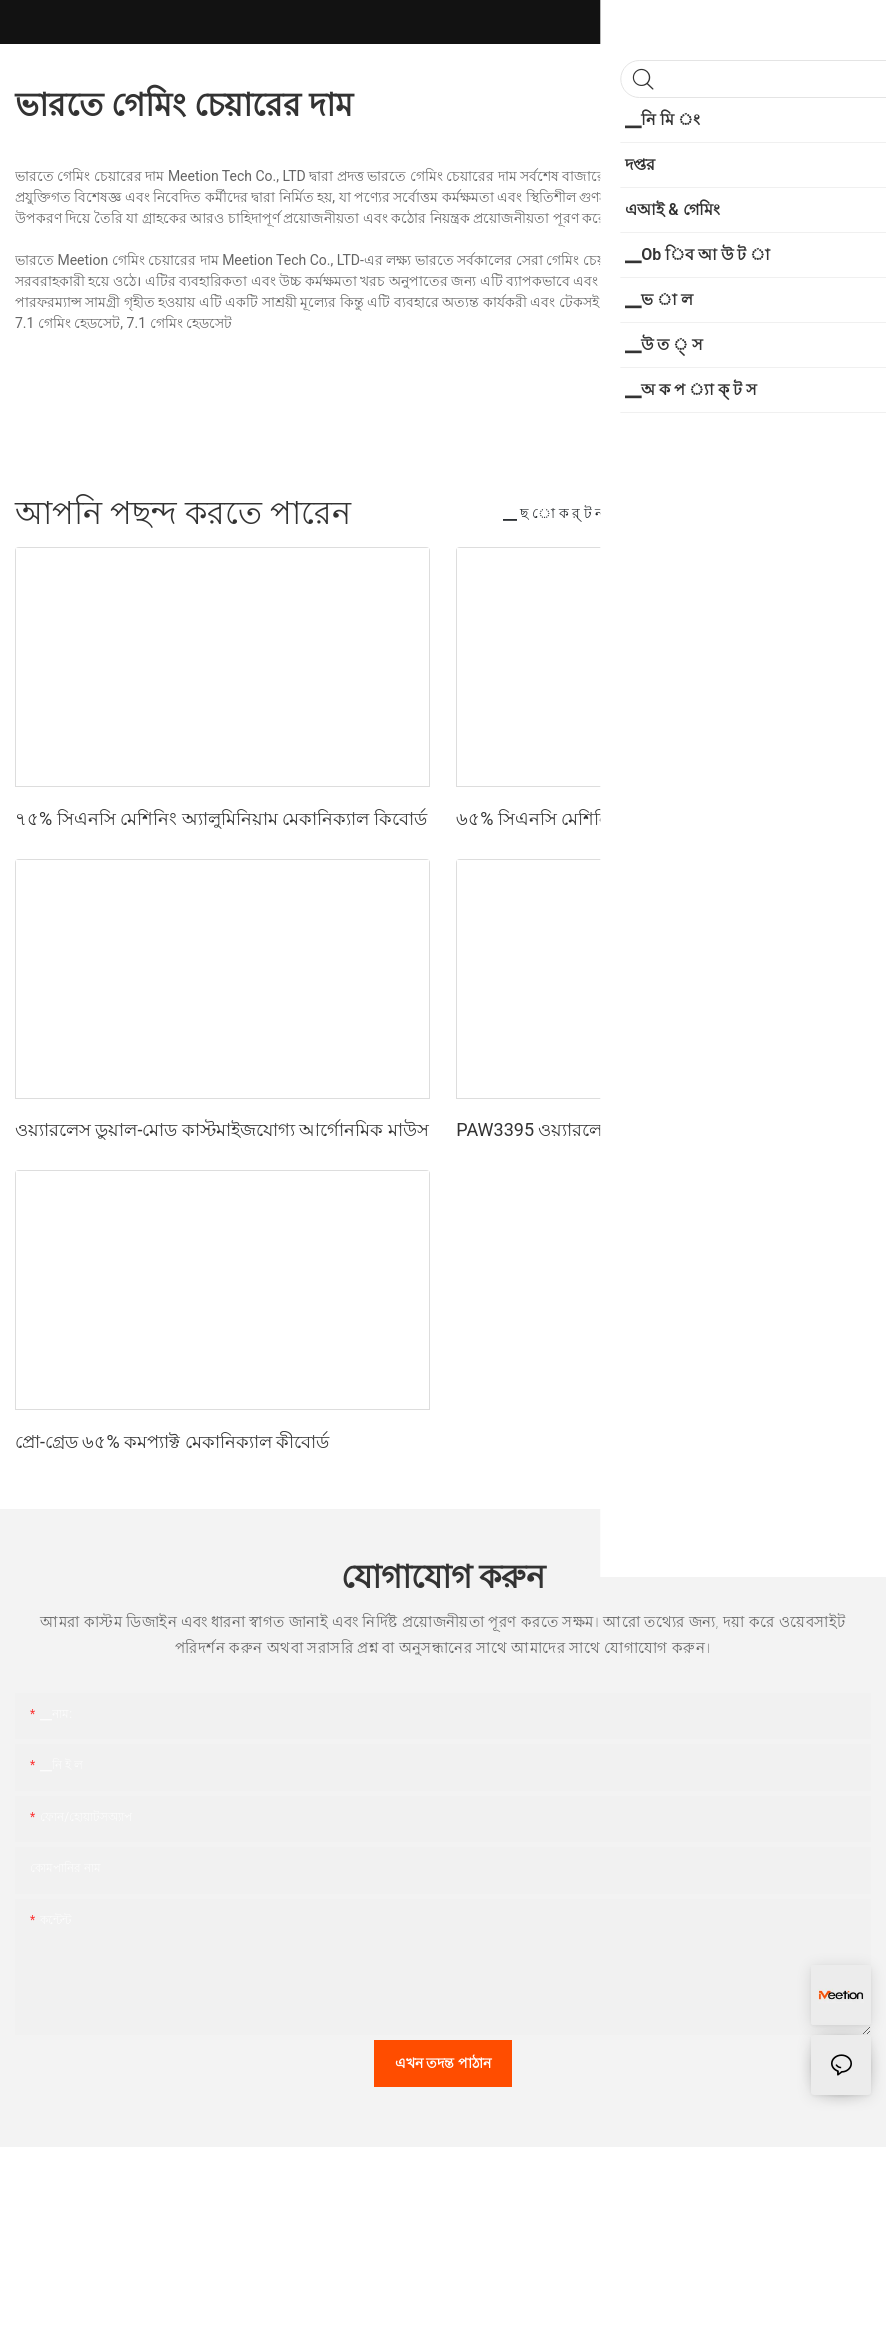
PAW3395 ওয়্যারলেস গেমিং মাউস (581, 1129)
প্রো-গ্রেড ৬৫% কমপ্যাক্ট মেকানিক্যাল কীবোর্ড (172, 1441)
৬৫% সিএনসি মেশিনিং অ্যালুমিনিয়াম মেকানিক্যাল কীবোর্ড (662, 818)
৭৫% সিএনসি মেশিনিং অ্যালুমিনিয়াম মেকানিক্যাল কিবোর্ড (221, 818)
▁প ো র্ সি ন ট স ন (798, 513)
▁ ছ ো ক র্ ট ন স (559, 513)
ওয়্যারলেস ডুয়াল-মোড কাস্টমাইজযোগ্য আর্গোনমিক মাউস (222, 1129)
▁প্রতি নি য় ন (675, 513)
